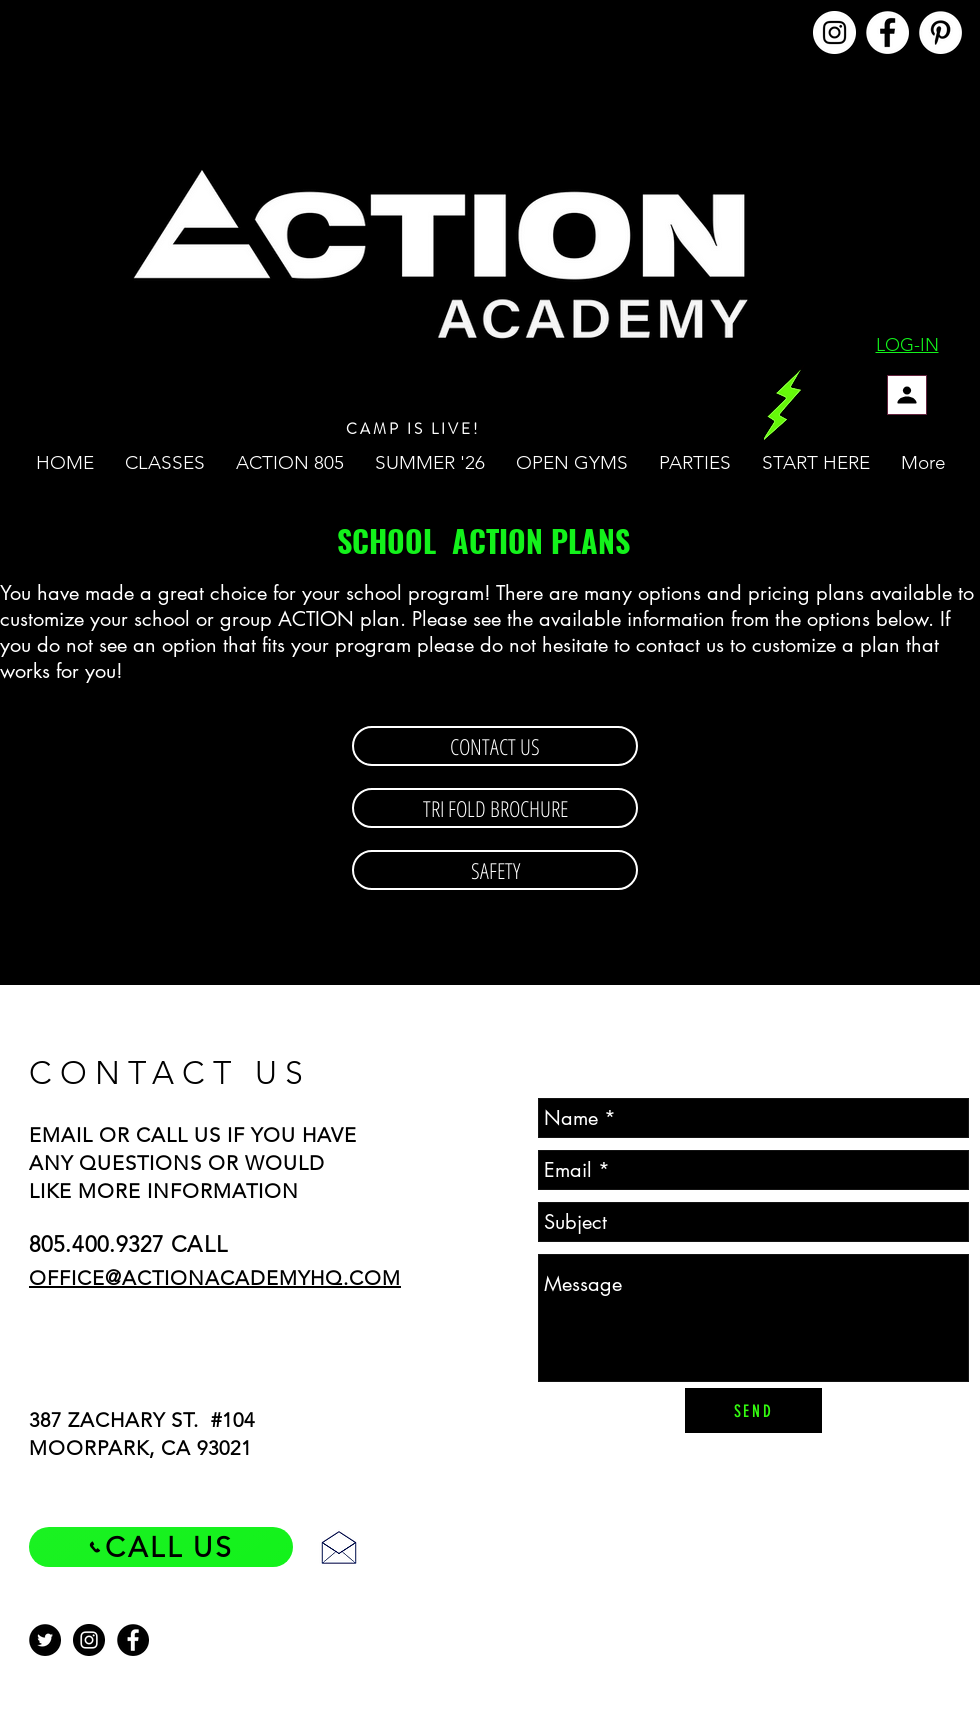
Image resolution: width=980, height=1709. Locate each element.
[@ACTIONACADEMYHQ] (834, 32)
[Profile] (907, 395)
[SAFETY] (495, 870)
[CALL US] (161, 1547)
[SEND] (753, 1410)
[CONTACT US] (495, 746)
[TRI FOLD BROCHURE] (495, 808)
